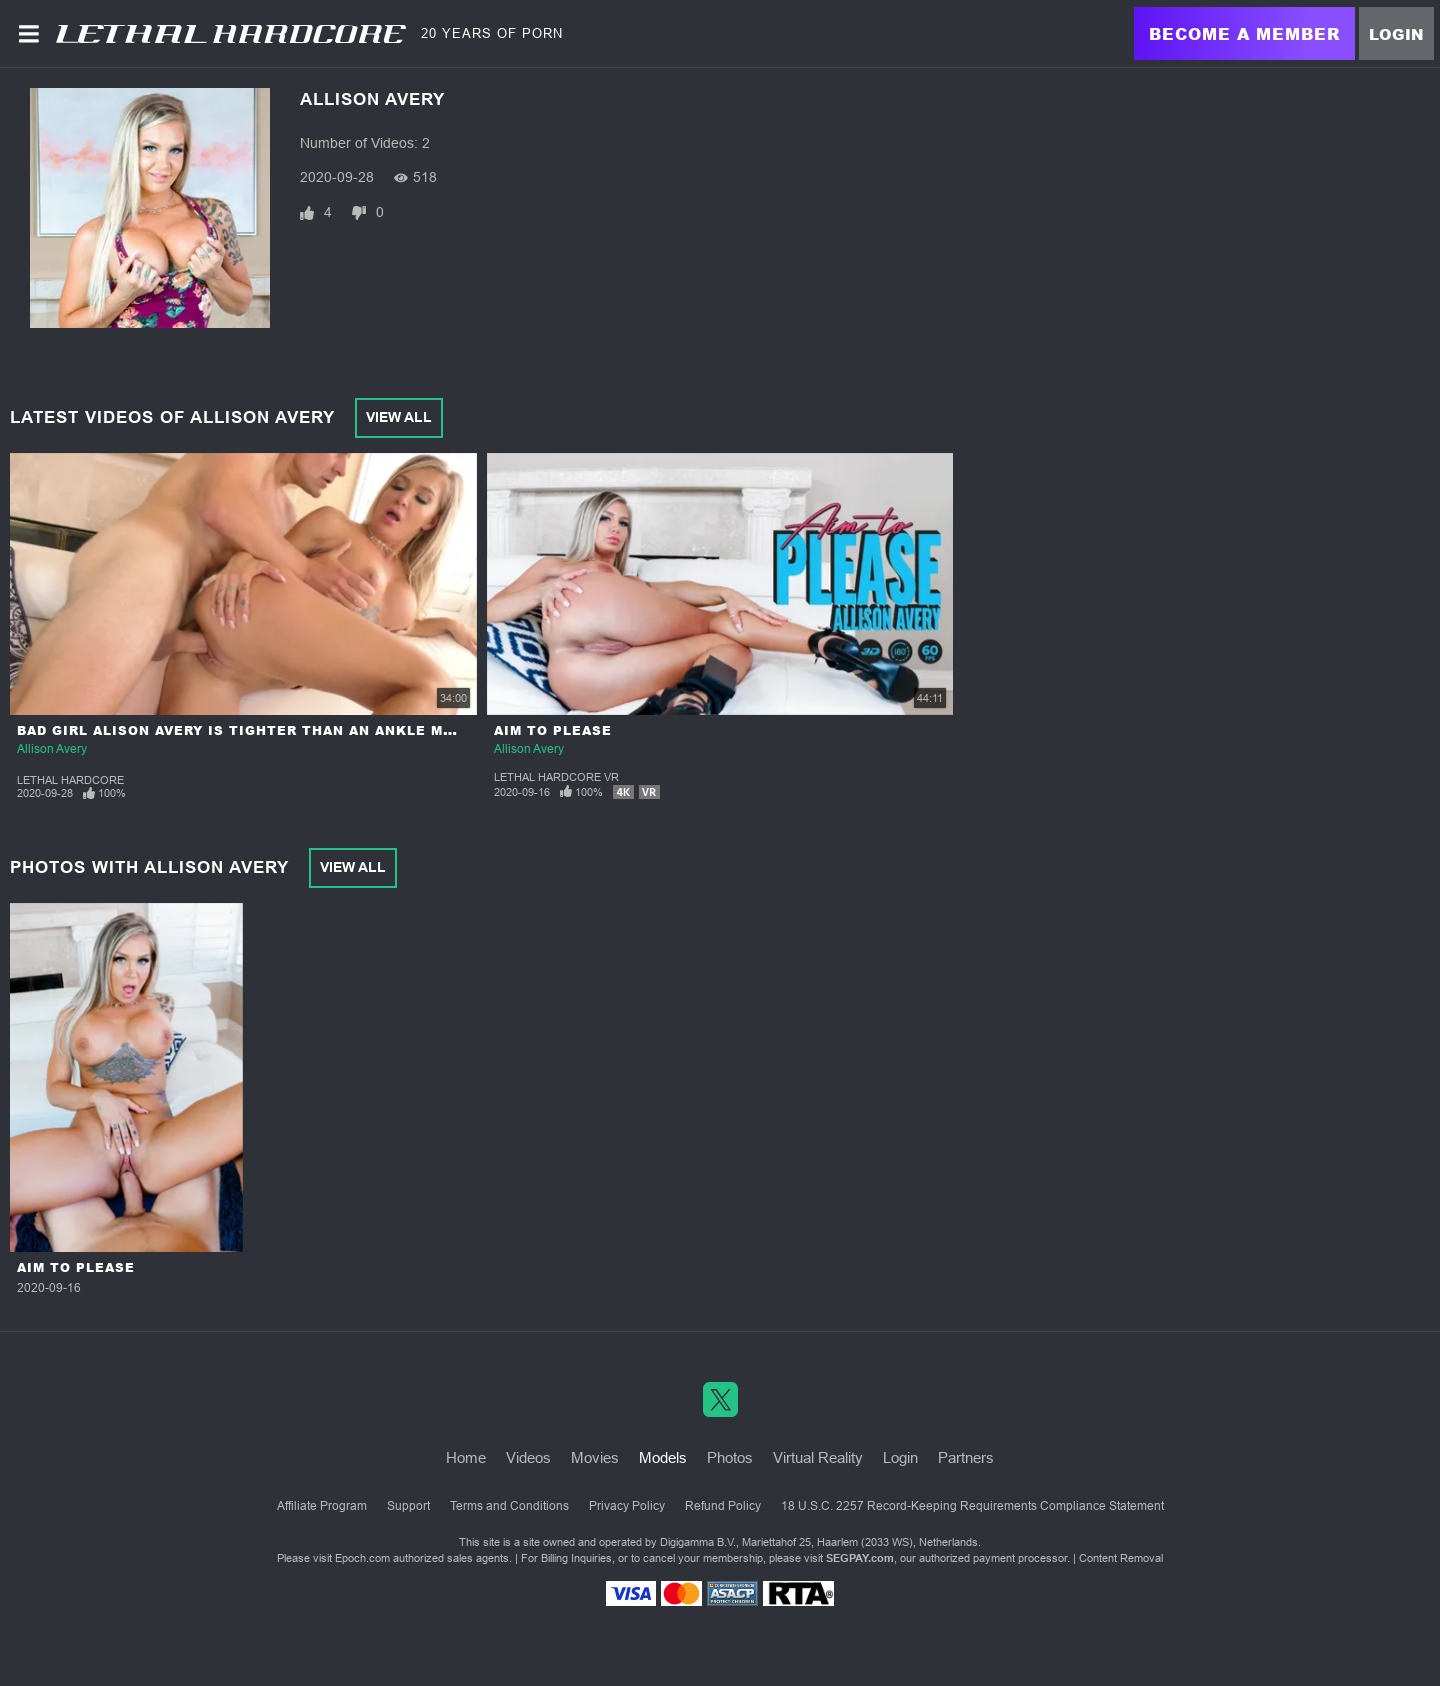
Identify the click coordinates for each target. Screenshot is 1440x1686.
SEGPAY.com (860, 1558)
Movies (595, 1457)
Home (466, 1457)
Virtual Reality (818, 1457)
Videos (528, 1457)
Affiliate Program (322, 1506)
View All (399, 417)
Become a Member (1244, 33)
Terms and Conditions (509, 1506)
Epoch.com (362, 1558)
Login (1396, 34)
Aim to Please (553, 730)
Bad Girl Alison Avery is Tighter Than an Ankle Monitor (259, 730)
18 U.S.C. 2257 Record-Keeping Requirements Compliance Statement (972, 1506)
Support (408, 1506)
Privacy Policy (627, 1506)
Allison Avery (52, 749)
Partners (966, 1457)
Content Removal (1121, 1558)
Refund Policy (723, 1506)
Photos (730, 1457)
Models (663, 1457)
